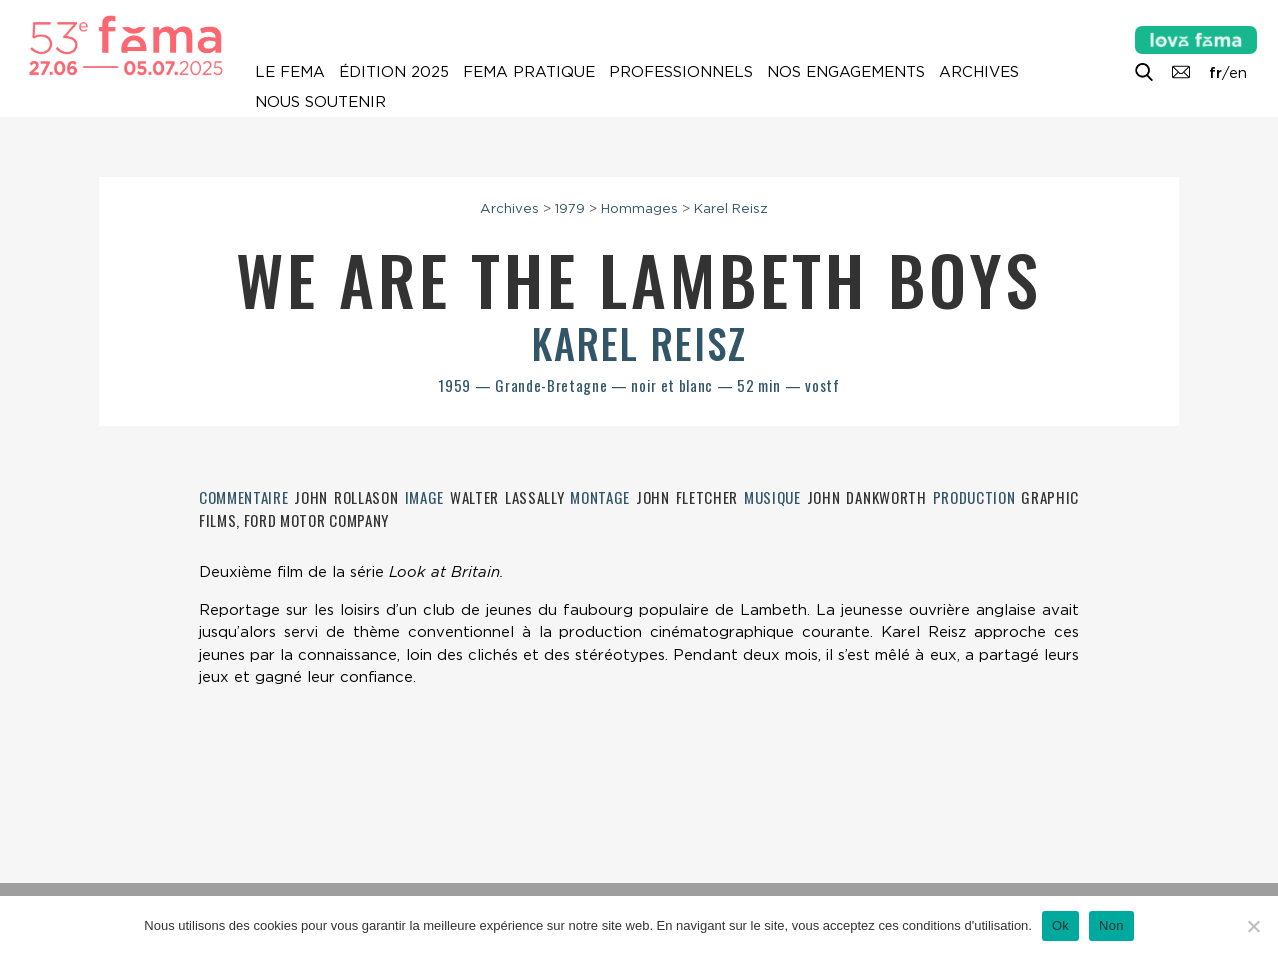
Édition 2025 (394, 72)
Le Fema (290, 72)
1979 (570, 208)
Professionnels (681, 72)
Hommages (639, 208)
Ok (1060, 925)
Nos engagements (846, 72)
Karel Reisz (731, 208)
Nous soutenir (320, 102)
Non (1111, 925)
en (1238, 73)
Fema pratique (529, 72)
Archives (979, 72)
